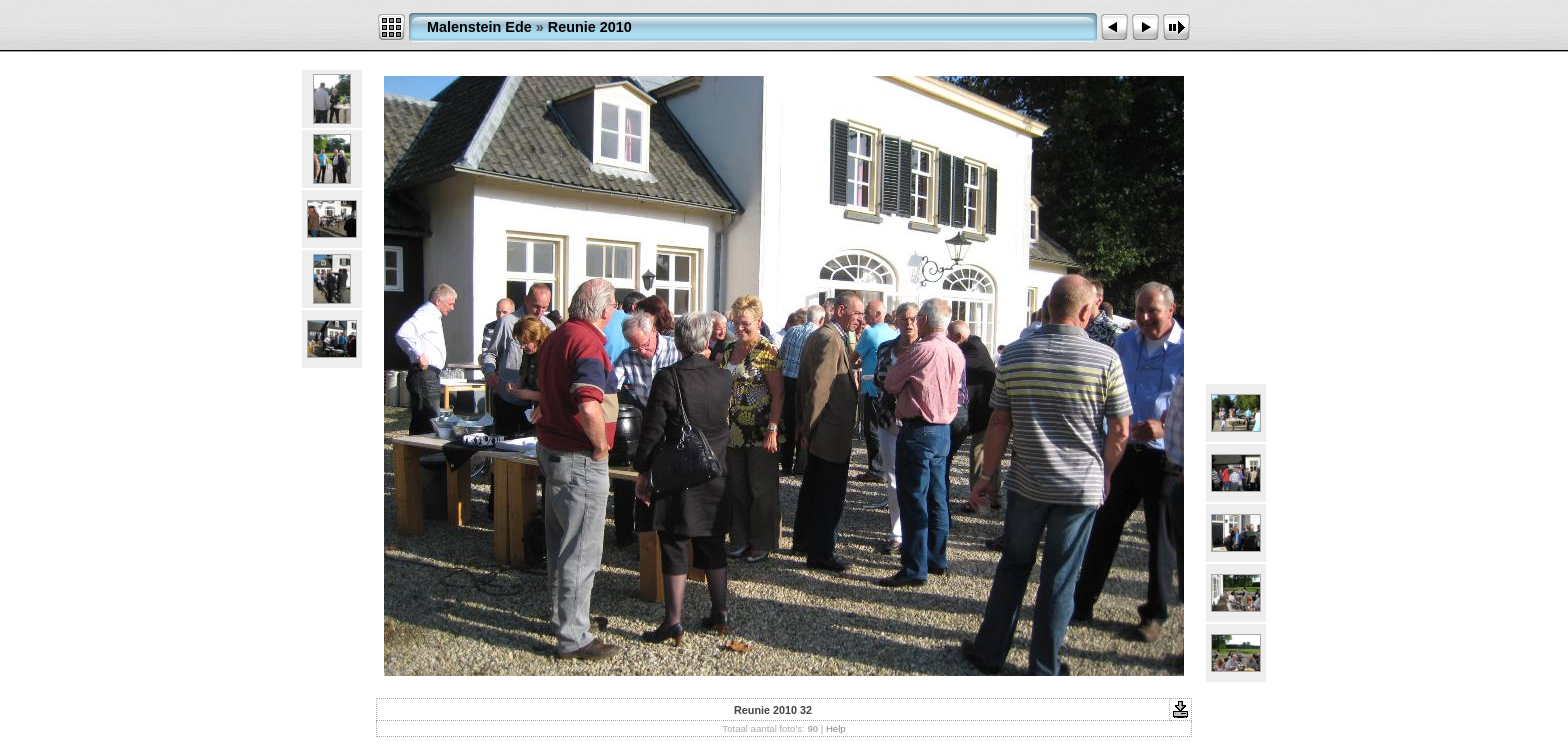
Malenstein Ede (479, 27)
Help (836, 728)
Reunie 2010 (590, 27)
